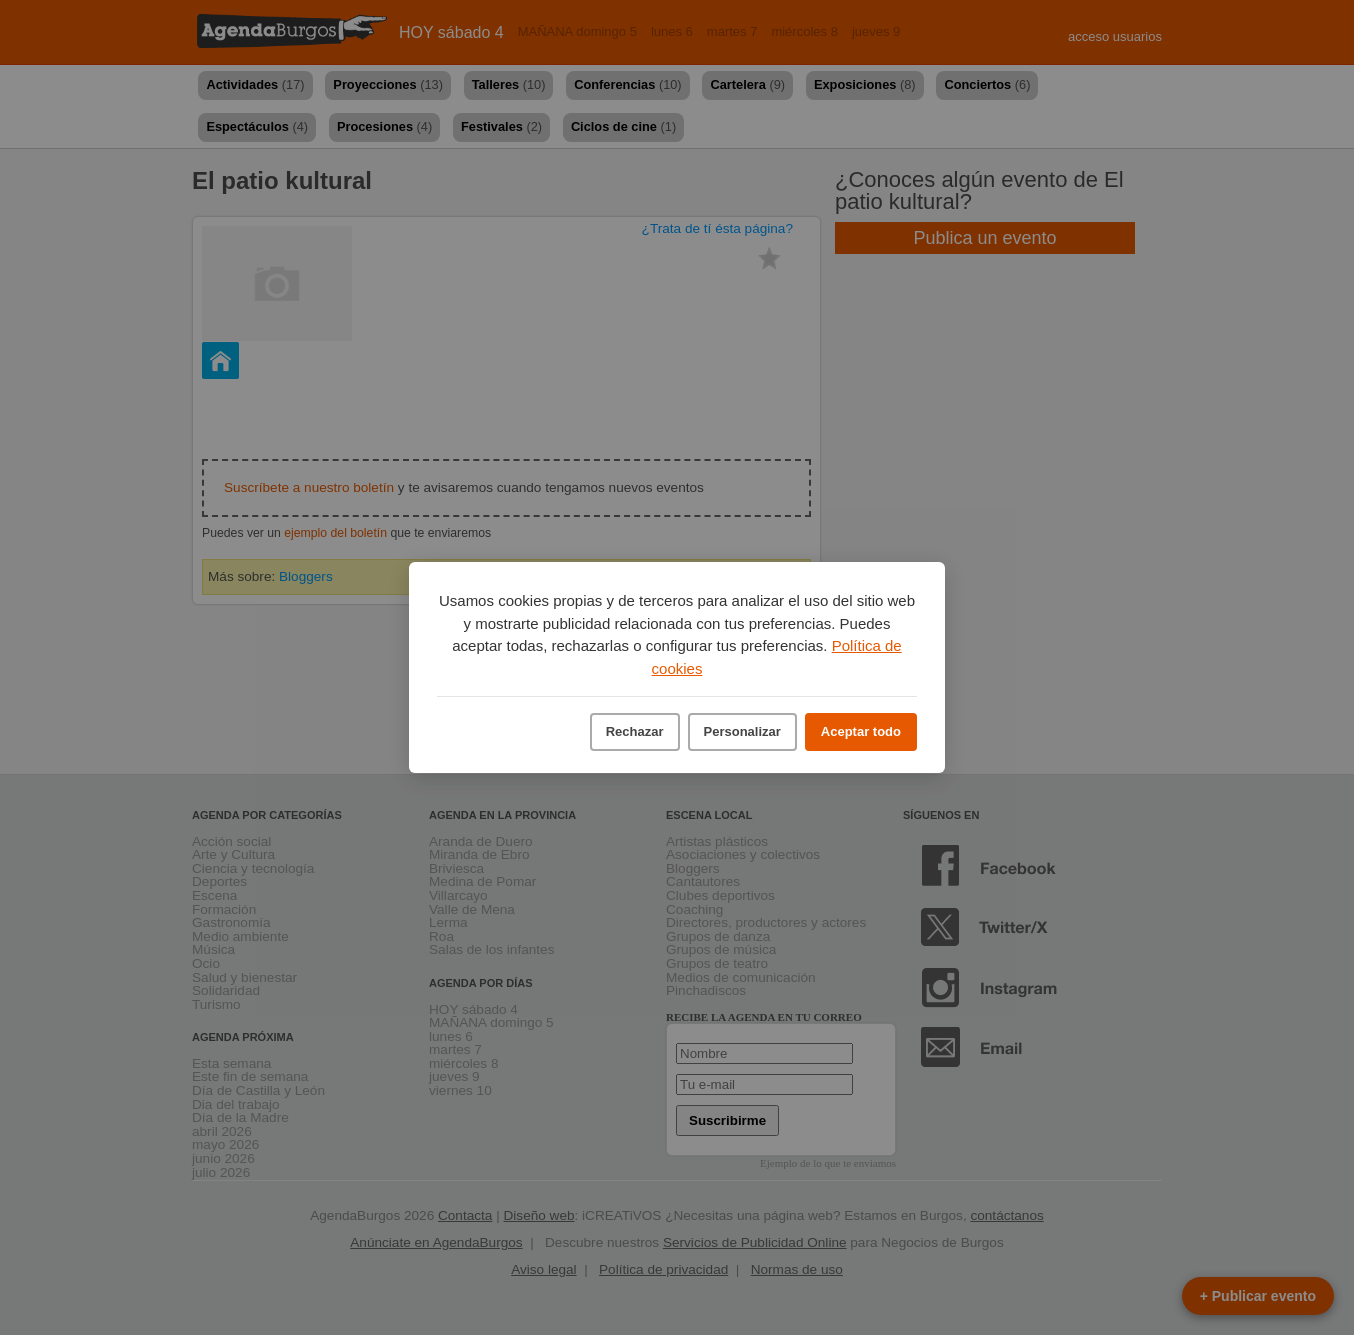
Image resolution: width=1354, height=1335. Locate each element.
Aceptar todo (861, 731)
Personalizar (742, 731)
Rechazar (635, 731)
